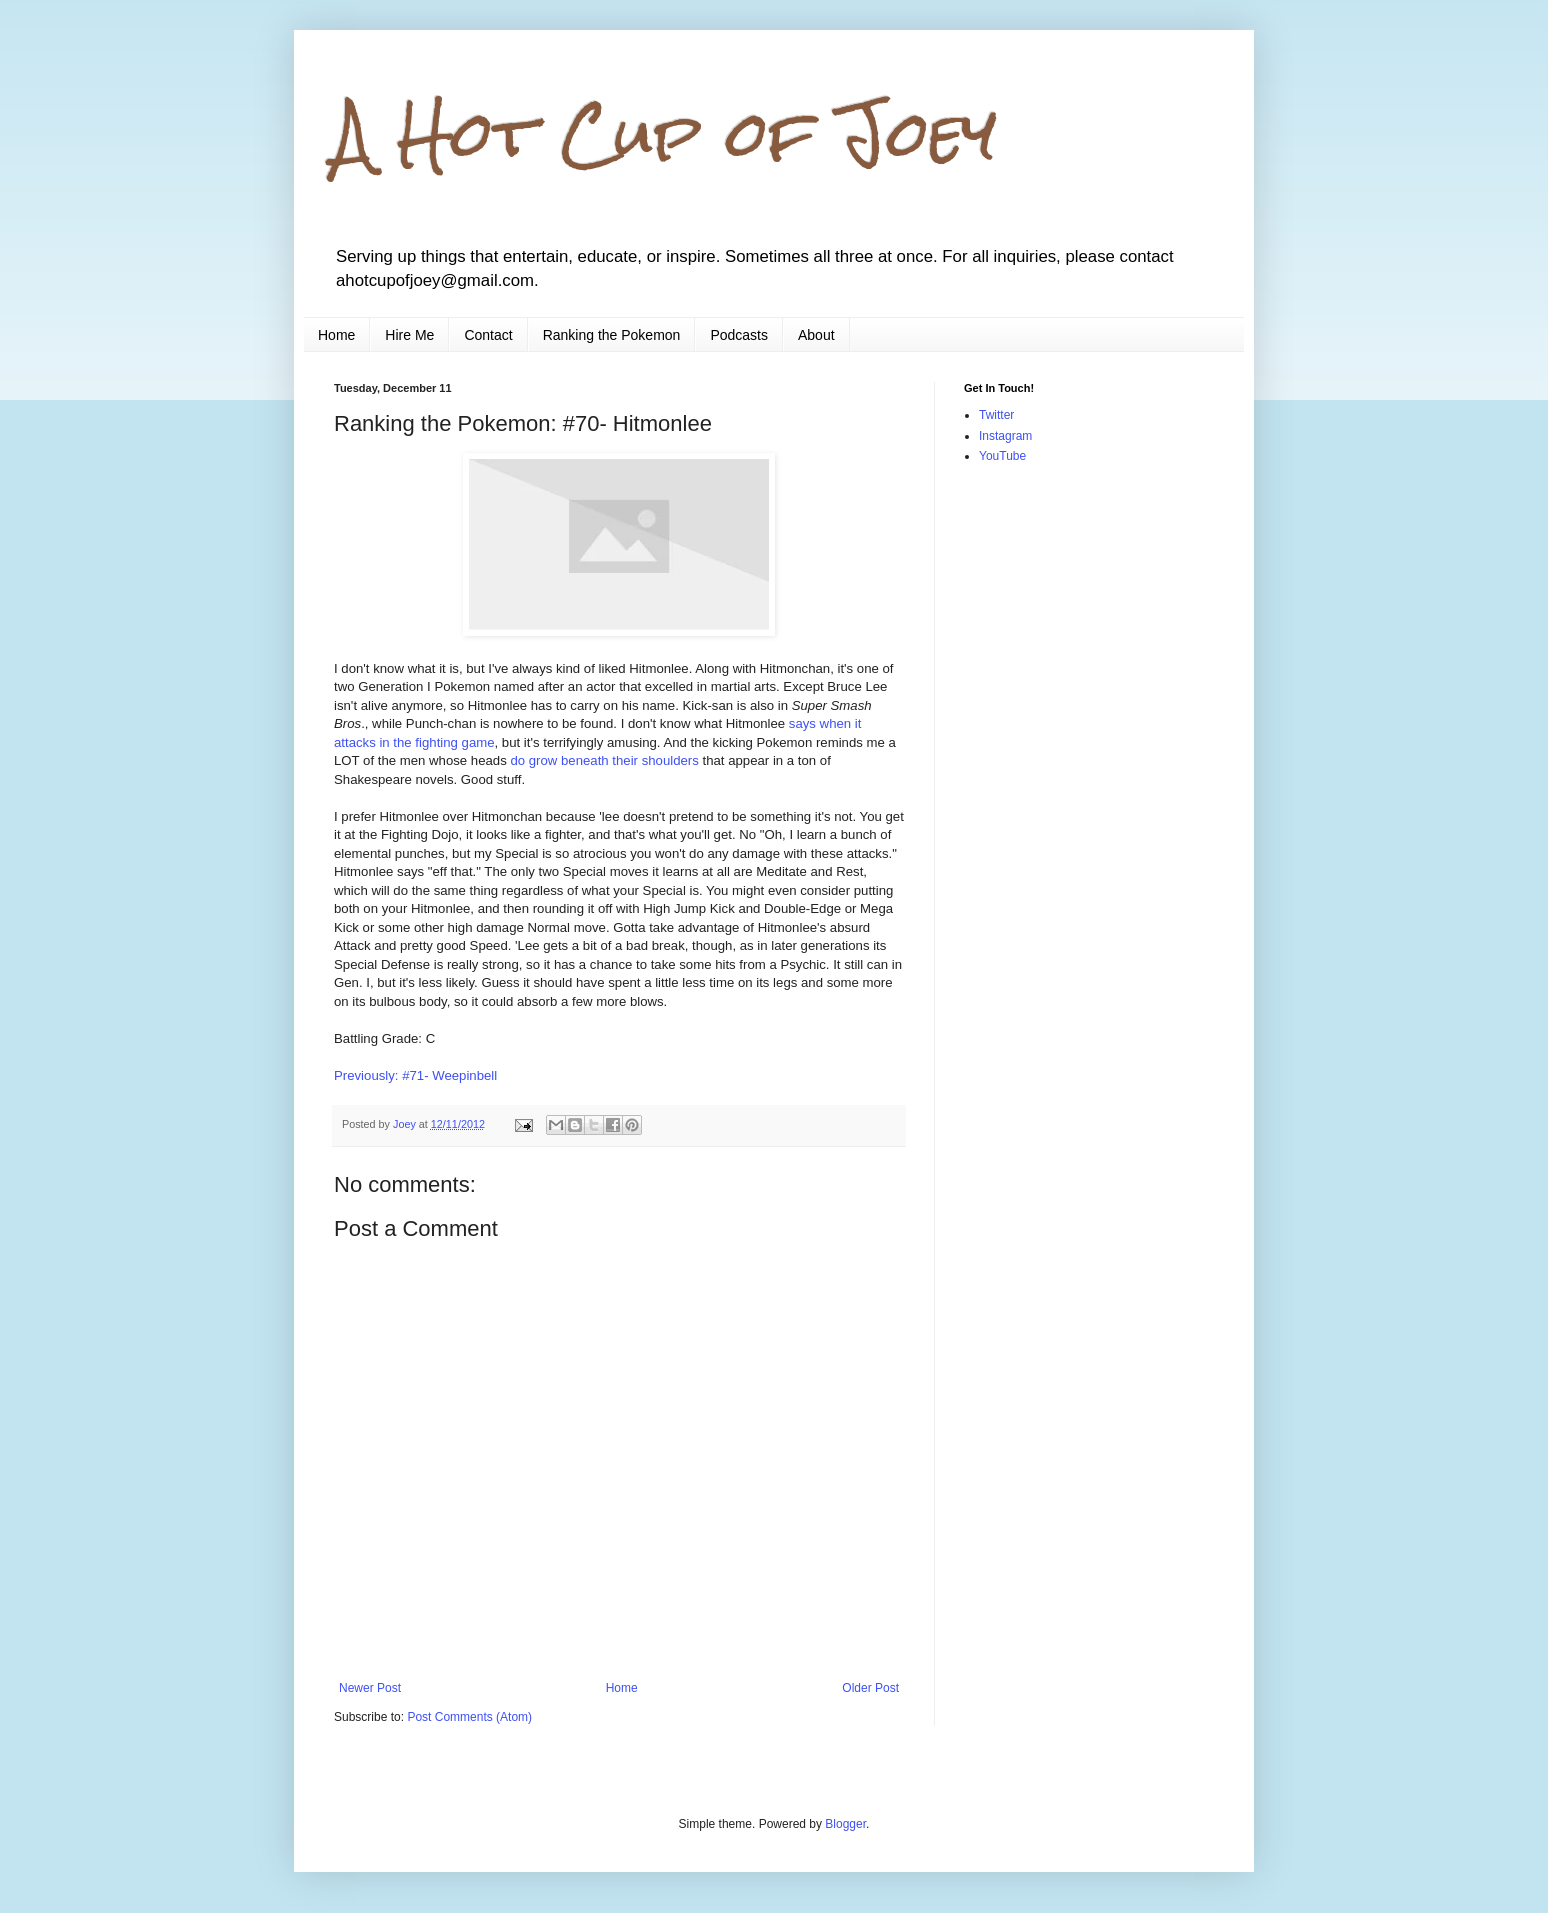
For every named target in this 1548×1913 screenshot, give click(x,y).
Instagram (1005, 436)
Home (336, 335)
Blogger (845, 1824)
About (816, 335)
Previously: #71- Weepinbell (415, 1075)
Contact (488, 335)
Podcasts (739, 335)
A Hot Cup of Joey (665, 133)
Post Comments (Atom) (469, 1717)
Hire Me (409, 335)
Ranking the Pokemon (612, 335)
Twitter (996, 415)
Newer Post (370, 1688)
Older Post (870, 1688)
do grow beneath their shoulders (604, 760)
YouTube (1002, 456)
